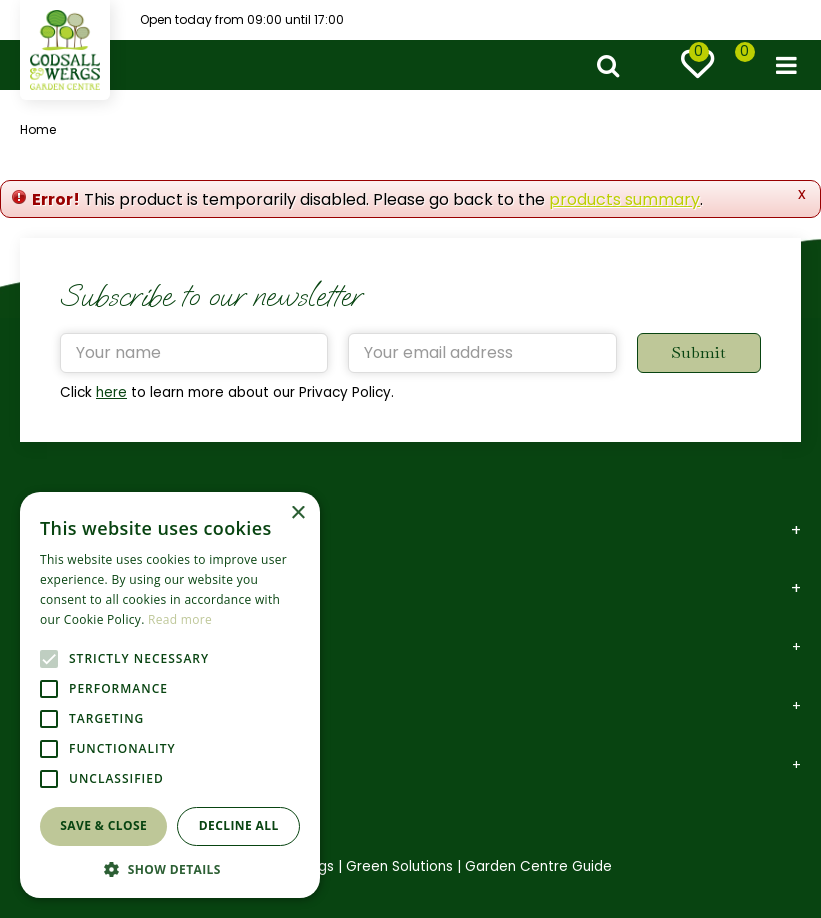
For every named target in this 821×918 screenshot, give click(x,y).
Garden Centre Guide (538, 866)
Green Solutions (399, 866)
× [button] (297, 513)
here (111, 392)
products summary (624, 199)
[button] (170, 868)
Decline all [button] (239, 825)
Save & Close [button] (103, 825)
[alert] (170, 695)
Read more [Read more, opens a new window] (180, 619)
